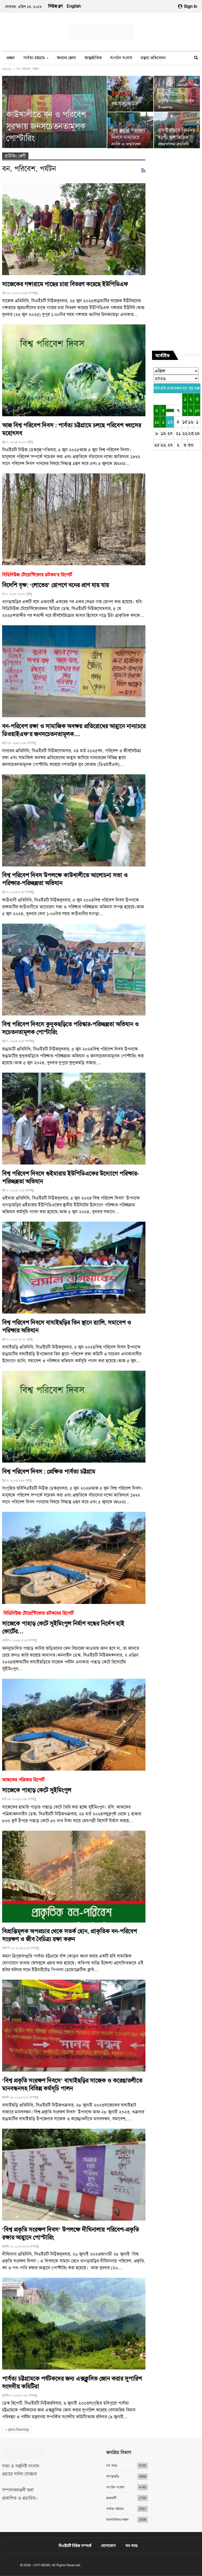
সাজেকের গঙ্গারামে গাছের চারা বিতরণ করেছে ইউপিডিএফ (65, 284)
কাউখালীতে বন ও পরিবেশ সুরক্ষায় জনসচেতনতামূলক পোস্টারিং (46, 126)
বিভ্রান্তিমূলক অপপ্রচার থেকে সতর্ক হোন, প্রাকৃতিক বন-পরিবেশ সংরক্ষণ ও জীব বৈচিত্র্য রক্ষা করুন (69, 1935)
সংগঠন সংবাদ (121, 58)
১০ (197, 410)
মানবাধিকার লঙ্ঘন (117, 2519)
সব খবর (111, 2465)
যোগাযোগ (108, 2545)
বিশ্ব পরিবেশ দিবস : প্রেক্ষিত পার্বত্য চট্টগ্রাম (48, 1471)
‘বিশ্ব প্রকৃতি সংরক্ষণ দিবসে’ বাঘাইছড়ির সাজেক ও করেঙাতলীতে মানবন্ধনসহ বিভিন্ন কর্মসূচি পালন (72, 2084)
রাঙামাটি (111, 2498)
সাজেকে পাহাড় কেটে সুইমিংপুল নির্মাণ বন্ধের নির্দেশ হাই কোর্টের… (74, 1622)
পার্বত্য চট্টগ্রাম (34, 58)
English (74, 6)
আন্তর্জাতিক (93, 58)
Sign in (187, 6)
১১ (156, 422)
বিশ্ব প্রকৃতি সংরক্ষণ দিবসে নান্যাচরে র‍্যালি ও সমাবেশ (128, 137)
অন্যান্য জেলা (66, 58)
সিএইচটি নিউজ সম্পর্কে (75, 2545)
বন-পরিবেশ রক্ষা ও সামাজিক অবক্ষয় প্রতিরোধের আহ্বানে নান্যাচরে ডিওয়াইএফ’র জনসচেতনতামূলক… (73, 730)
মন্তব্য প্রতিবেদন (153, 58)
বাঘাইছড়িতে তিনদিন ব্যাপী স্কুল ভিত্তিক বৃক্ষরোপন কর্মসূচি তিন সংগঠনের (176, 141)
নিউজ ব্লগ (55, 6)
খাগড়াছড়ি (112, 2476)
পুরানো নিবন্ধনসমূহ (17, 2430)
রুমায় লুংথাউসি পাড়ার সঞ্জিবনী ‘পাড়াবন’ (130, 106)
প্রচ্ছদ (10, 58)
